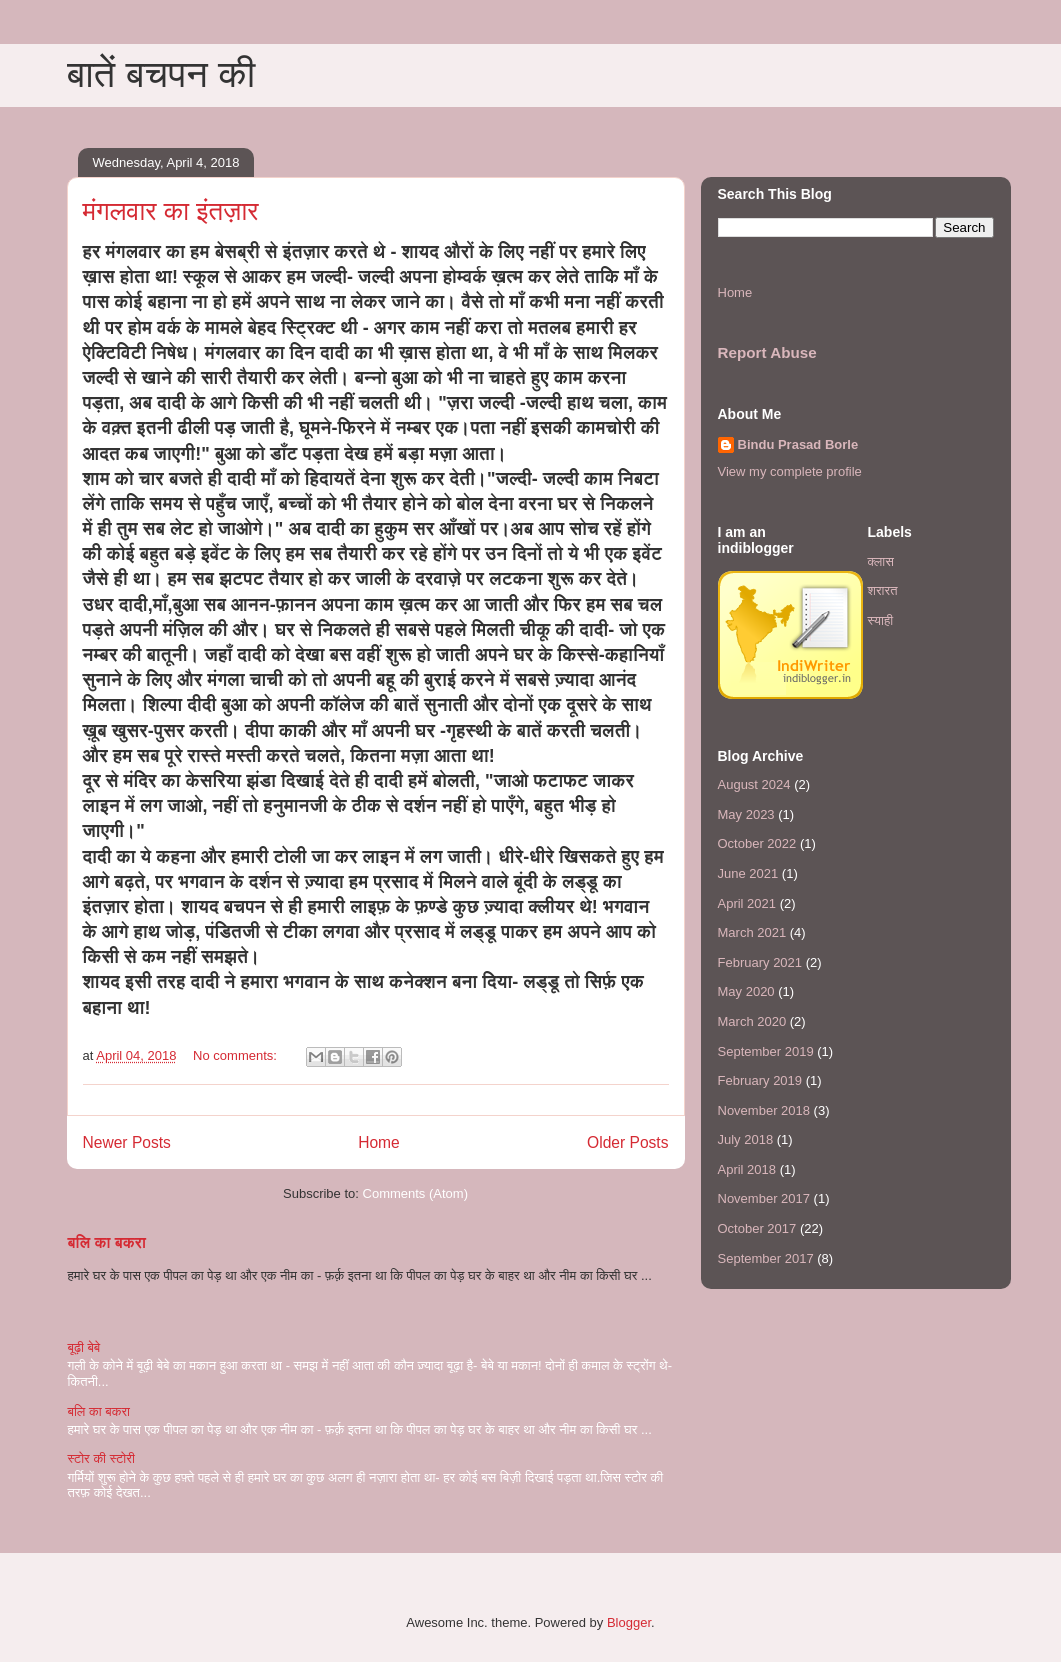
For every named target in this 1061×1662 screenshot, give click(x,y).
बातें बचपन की (161, 74)
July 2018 (746, 1139)
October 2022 (757, 843)
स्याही (881, 620)
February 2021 (760, 962)
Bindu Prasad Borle (798, 444)
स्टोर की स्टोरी (101, 1458)
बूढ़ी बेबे (84, 1347)
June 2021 (748, 873)
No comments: (236, 1055)
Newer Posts (127, 1142)
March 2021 (752, 932)
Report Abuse (767, 352)
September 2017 (766, 1258)
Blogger (629, 1622)
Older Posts (627, 1142)
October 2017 (757, 1228)
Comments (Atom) (415, 1193)
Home (379, 1142)
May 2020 (746, 991)
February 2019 (760, 1080)
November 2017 (764, 1198)
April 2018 (747, 1169)
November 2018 (764, 1110)
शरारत (883, 590)
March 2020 (752, 1021)
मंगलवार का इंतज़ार (171, 211)
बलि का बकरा (107, 1242)
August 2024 (754, 784)
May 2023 (746, 814)
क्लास (881, 561)
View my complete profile (790, 471)
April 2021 (747, 903)
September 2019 (766, 1051)
